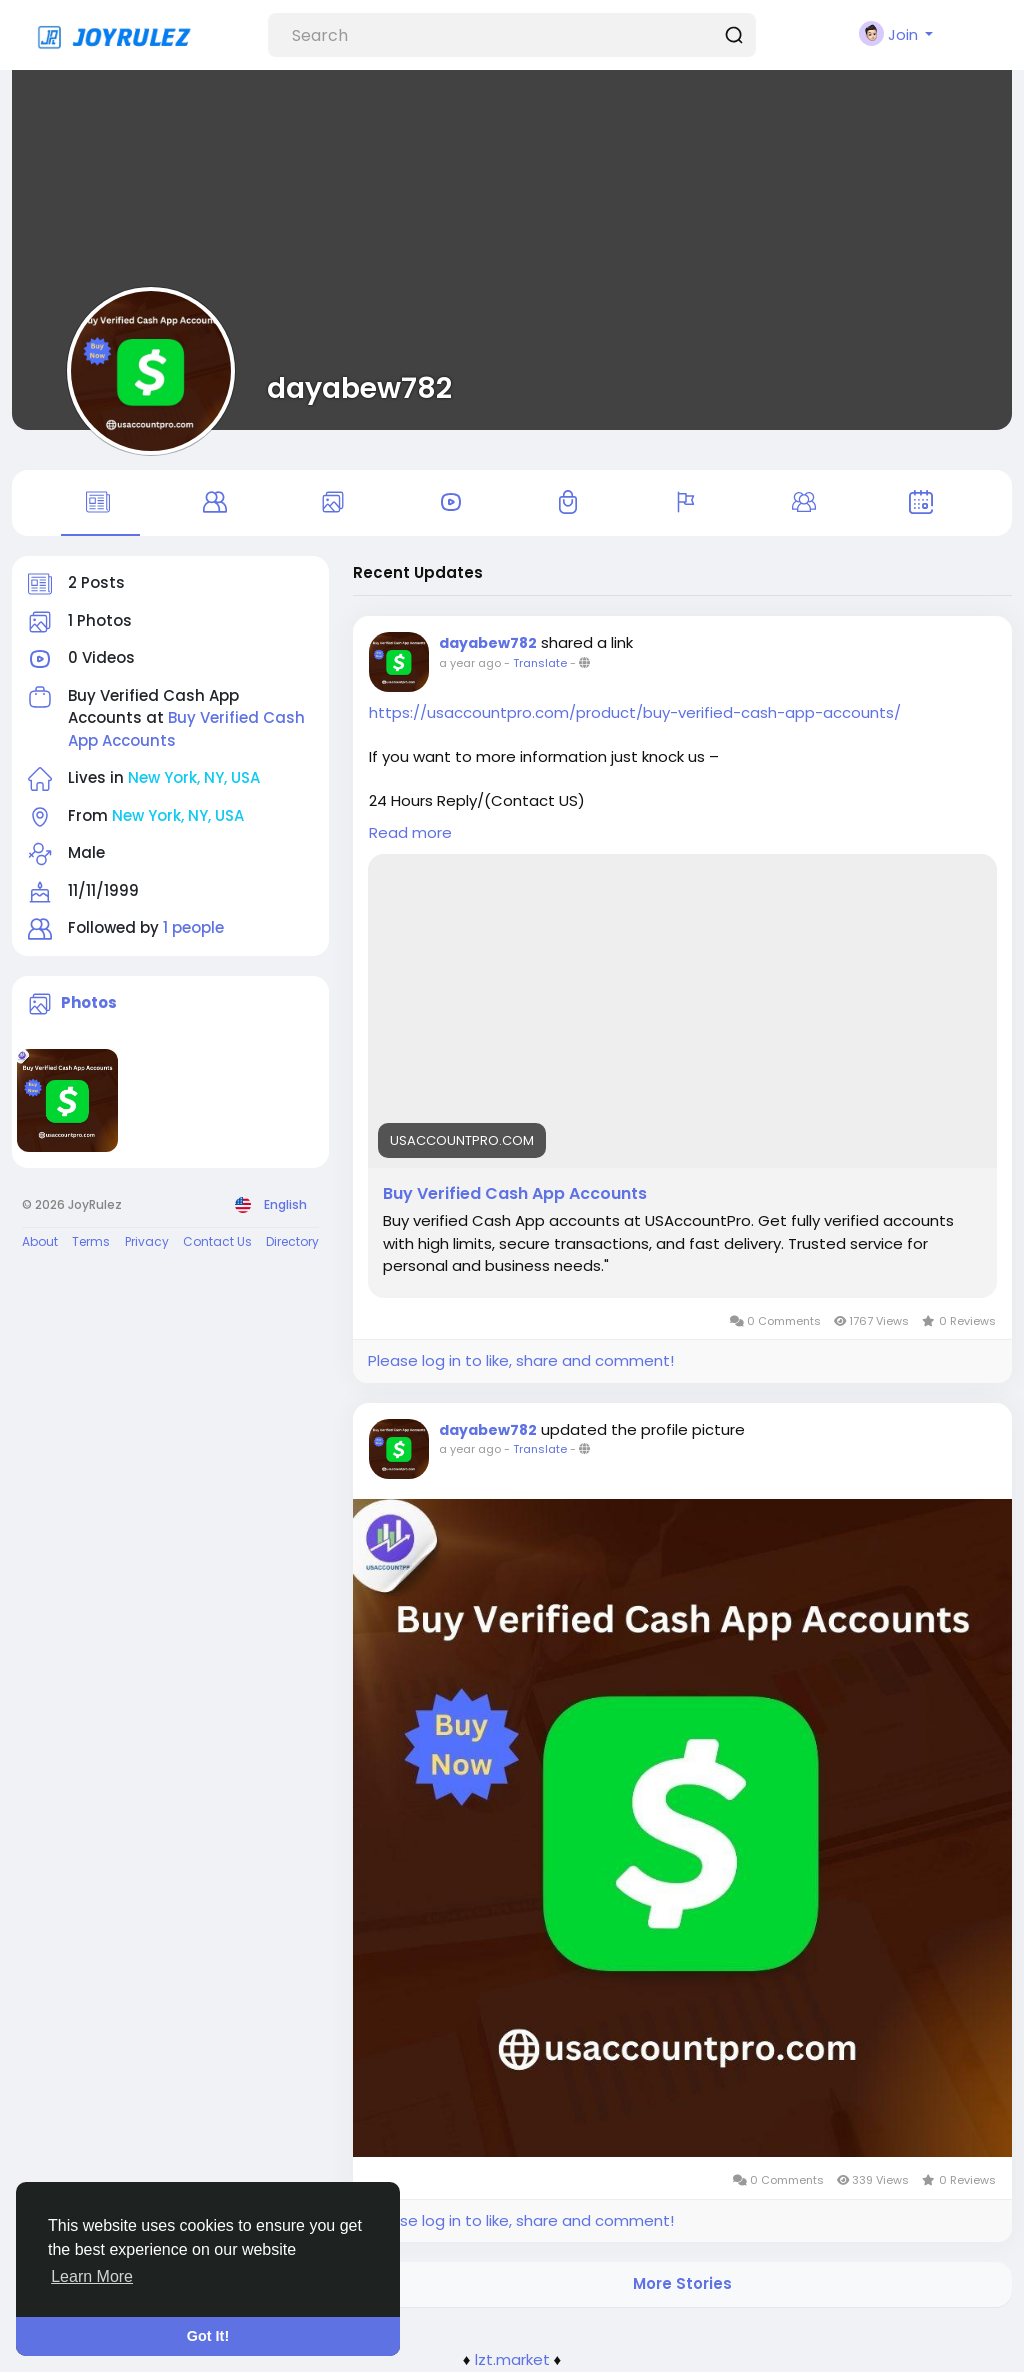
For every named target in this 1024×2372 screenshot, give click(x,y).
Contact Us (217, 1241)
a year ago (470, 663)
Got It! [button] (208, 2336)
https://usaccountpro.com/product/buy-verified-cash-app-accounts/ (635, 712)
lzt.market (512, 2359)
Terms (91, 1241)
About (40, 1241)
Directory (292, 1241)
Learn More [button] (92, 2276)
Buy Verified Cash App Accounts (515, 1194)
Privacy (147, 1241)
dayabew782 (359, 388)
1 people (193, 927)
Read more (410, 832)
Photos (89, 1002)
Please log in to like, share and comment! (521, 1360)
